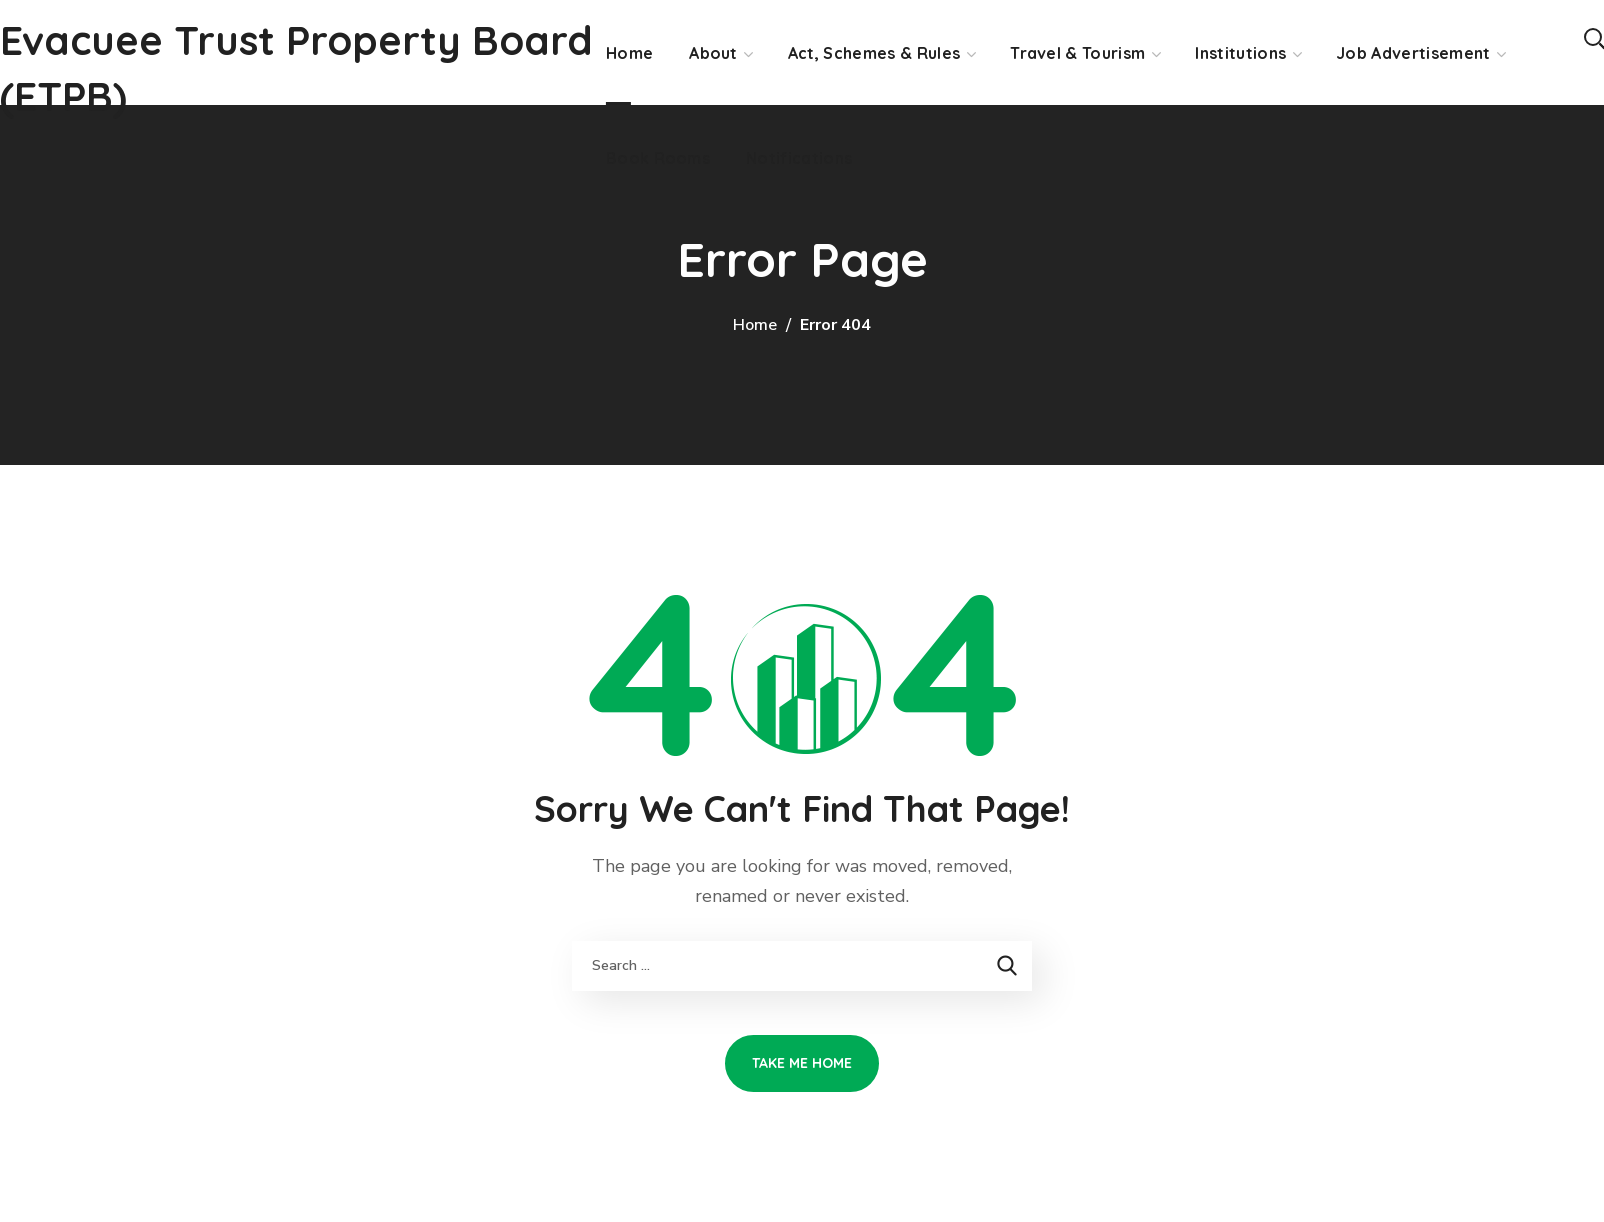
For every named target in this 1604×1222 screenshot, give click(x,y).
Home (755, 325)
